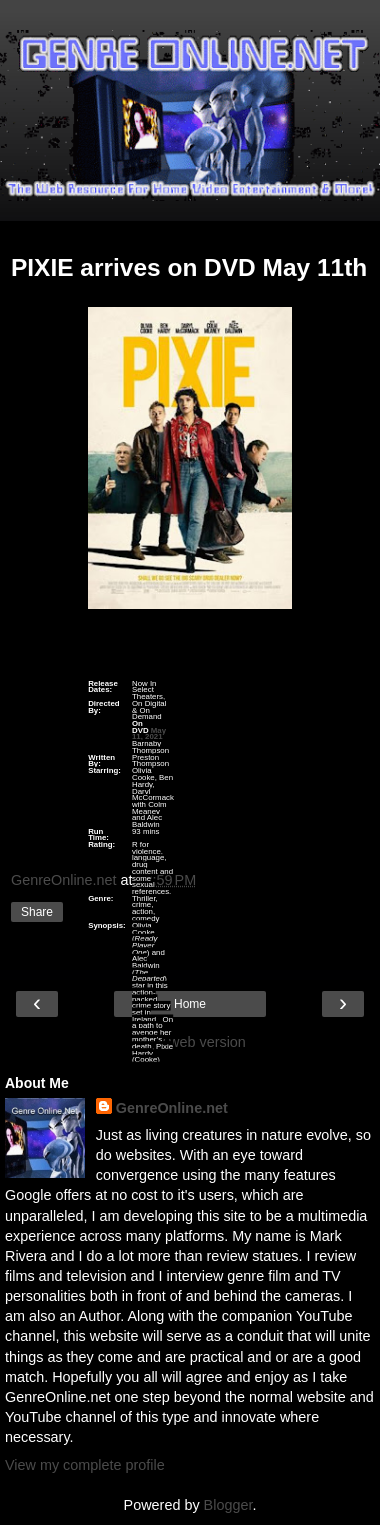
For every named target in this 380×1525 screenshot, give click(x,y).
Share (37, 912)
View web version (190, 1042)
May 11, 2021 (149, 733)
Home (190, 1004)
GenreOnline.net (172, 1108)
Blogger (228, 1505)
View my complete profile (85, 1465)
